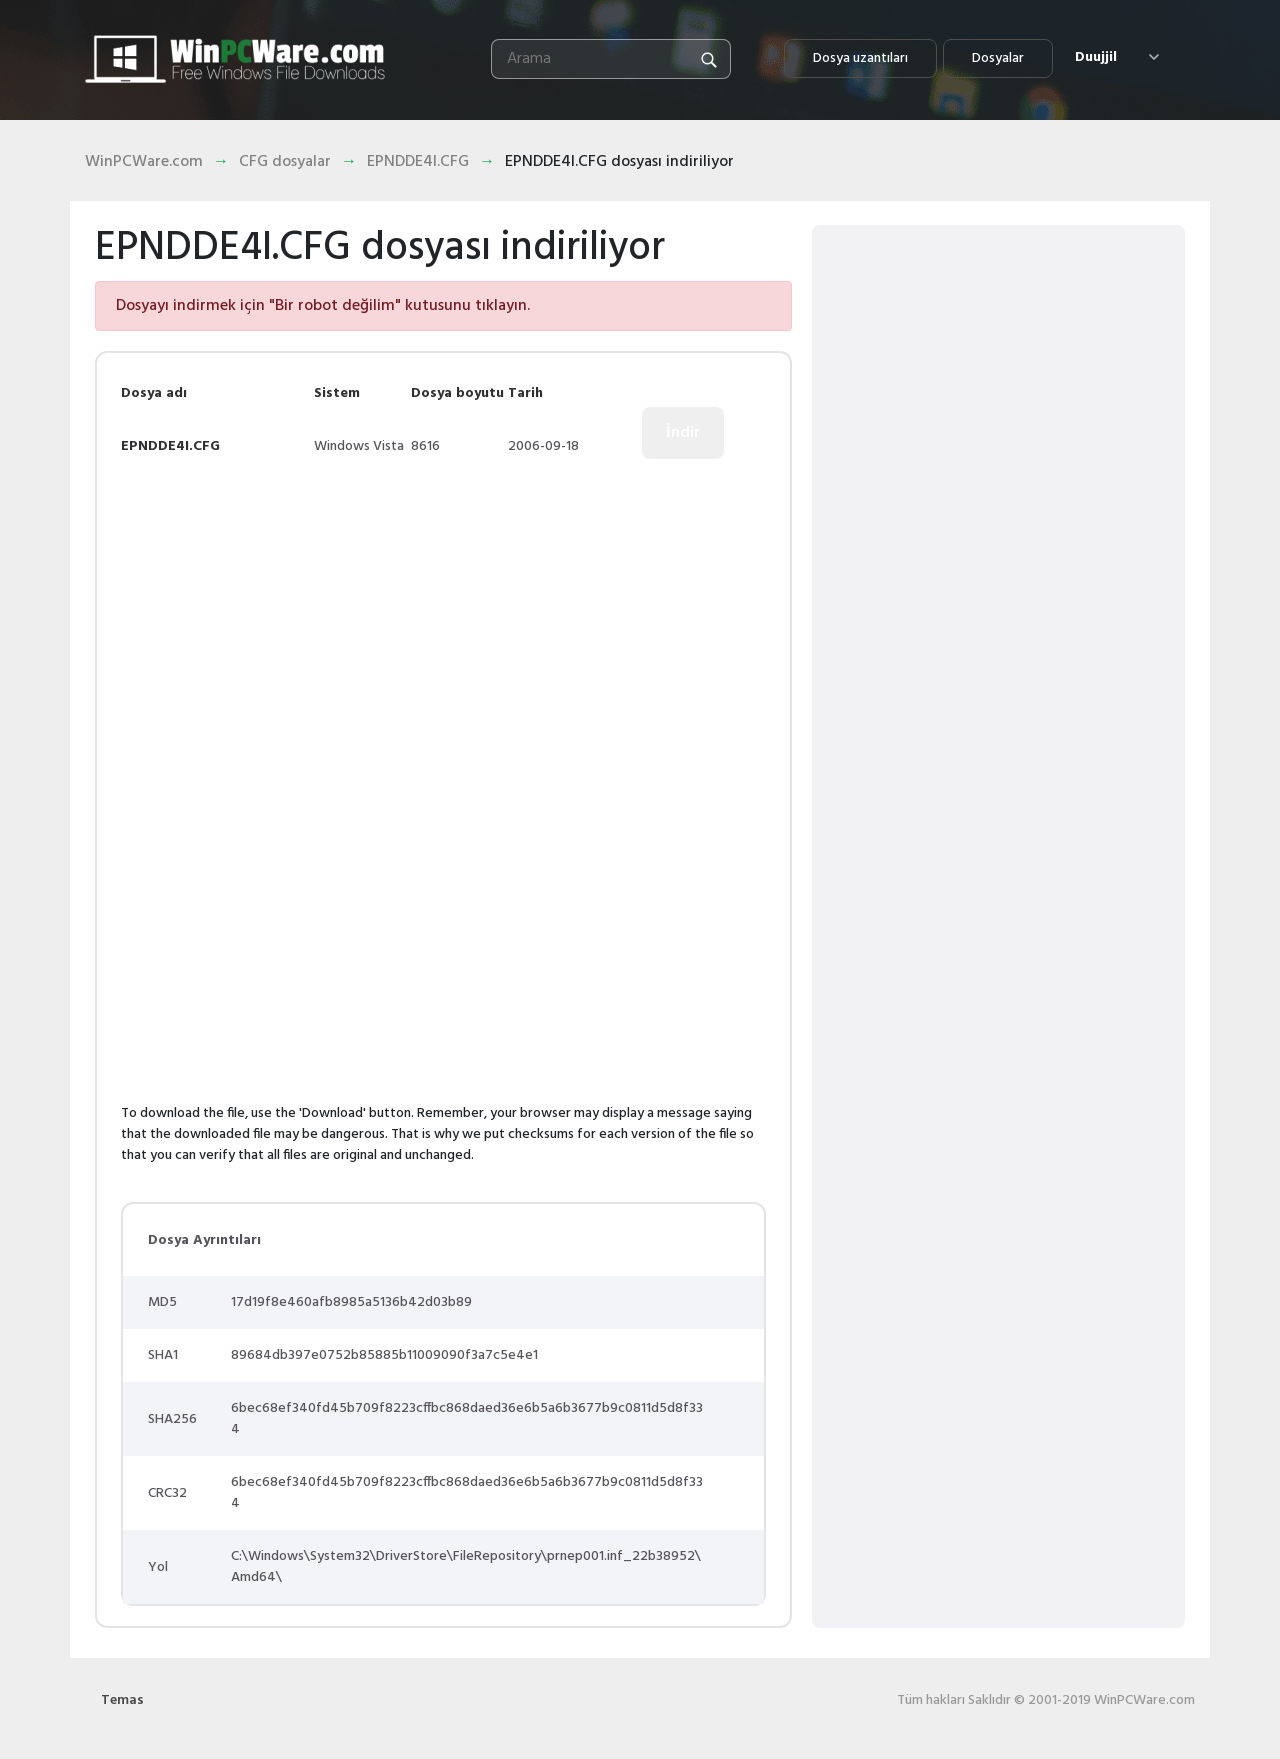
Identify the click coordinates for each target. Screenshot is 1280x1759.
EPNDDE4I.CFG (418, 162)
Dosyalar (998, 58)
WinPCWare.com (144, 162)
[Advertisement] (289, 623)
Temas (122, 1700)
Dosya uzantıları (860, 58)
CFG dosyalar (285, 162)
